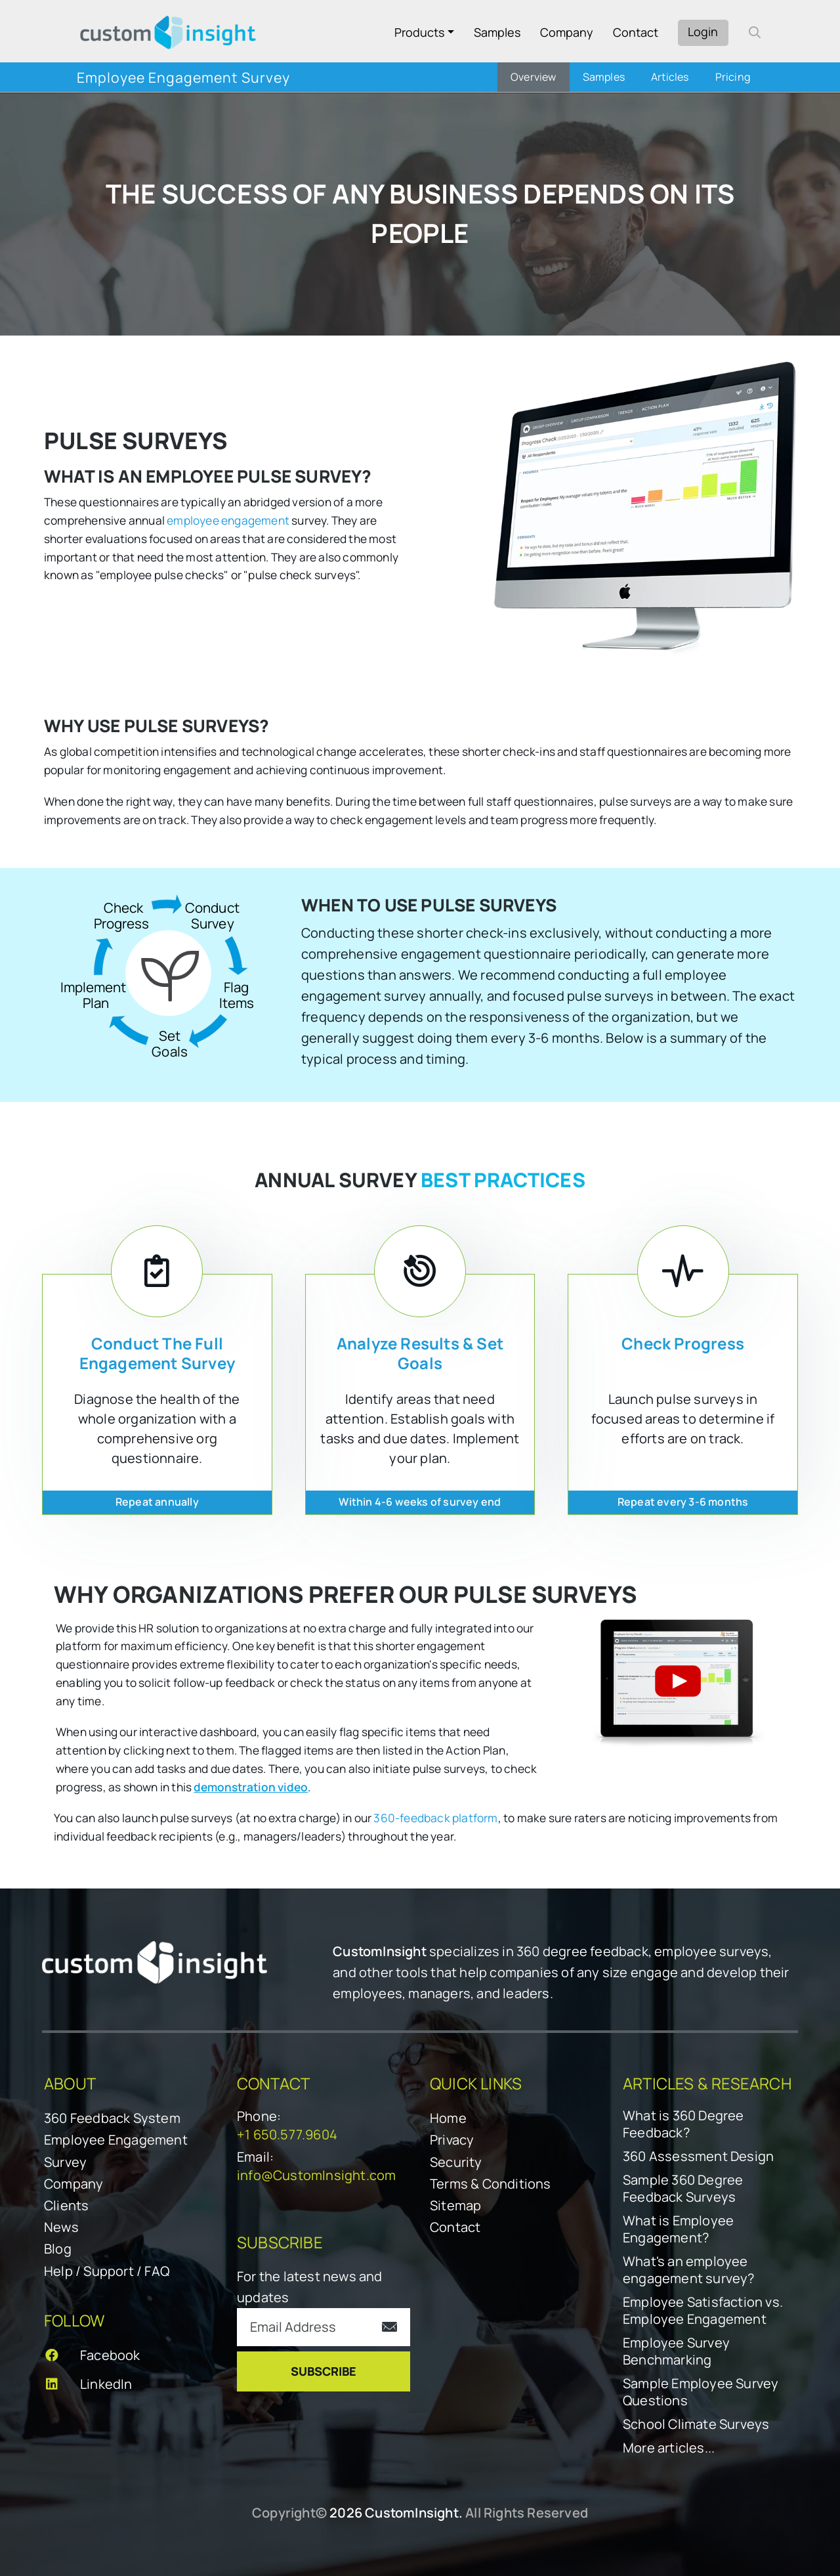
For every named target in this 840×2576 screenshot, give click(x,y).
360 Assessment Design (698, 2156)
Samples (497, 32)
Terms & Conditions (490, 2184)
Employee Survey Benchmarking (676, 2351)
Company (566, 32)
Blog (58, 2249)
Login (703, 31)
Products (419, 32)
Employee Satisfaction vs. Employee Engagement (703, 2311)
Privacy (452, 2140)
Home (448, 2118)
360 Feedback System (112, 2118)
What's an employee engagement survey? (689, 2270)
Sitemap (455, 2205)
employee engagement (228, 520)
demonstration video (251, 1787)
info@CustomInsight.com (316, 2175)
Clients (66, 2205)
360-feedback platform (435, 1817)
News (61, 2227)
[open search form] (754, 32)
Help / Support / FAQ (106, 2271)
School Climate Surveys (696, 2424)
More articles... (669, 2447)
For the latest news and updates (310, 2286)
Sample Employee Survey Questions (700, 2392)
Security (456, 2162)
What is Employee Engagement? (678, 2229)
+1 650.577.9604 (287, 2134)
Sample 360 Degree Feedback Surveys (683, 2189)
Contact (635, 32)
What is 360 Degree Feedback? (683, 2124)
